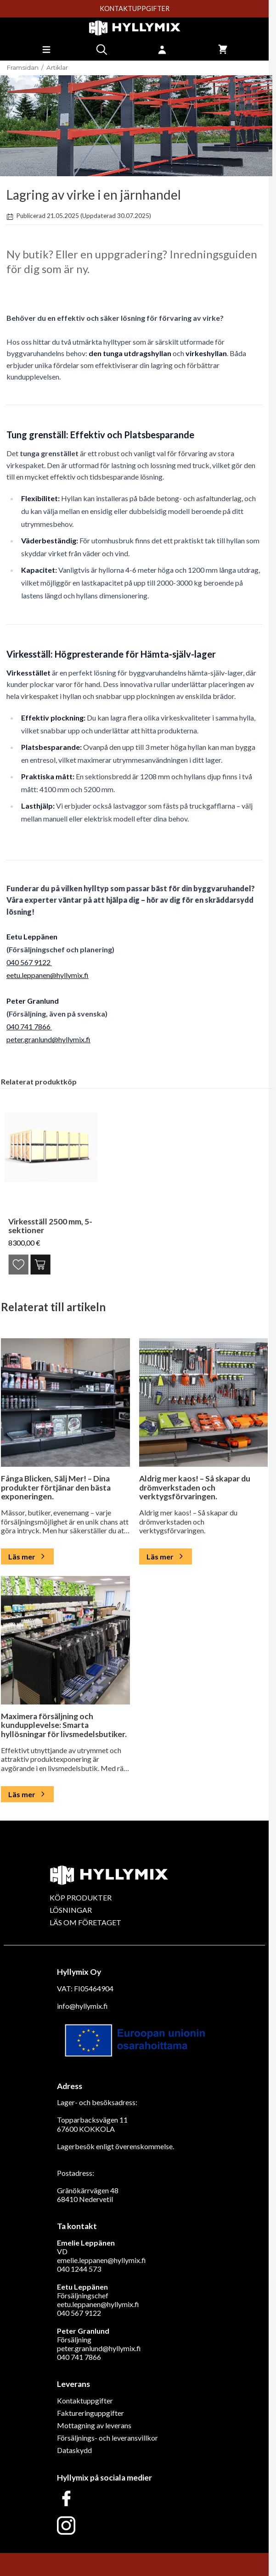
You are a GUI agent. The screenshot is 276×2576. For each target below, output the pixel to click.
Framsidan (22, 67)
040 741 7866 (29, 1026)
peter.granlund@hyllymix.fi (48, 1039)
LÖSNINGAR (71, 1909)
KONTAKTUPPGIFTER (134, 9)
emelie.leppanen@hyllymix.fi (101, 2260)
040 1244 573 (79, 2268)
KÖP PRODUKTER (81, 1897)
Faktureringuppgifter (90, 2412)
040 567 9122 (29, 962)
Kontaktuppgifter (85, 2400)
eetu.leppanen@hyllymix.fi (47, 975)
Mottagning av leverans (94, 2425)
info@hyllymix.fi (82, 2005)
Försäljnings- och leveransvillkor (107, 2437)
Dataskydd (74, 2450)
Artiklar (57, 67)
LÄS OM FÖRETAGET (85, 1922)
